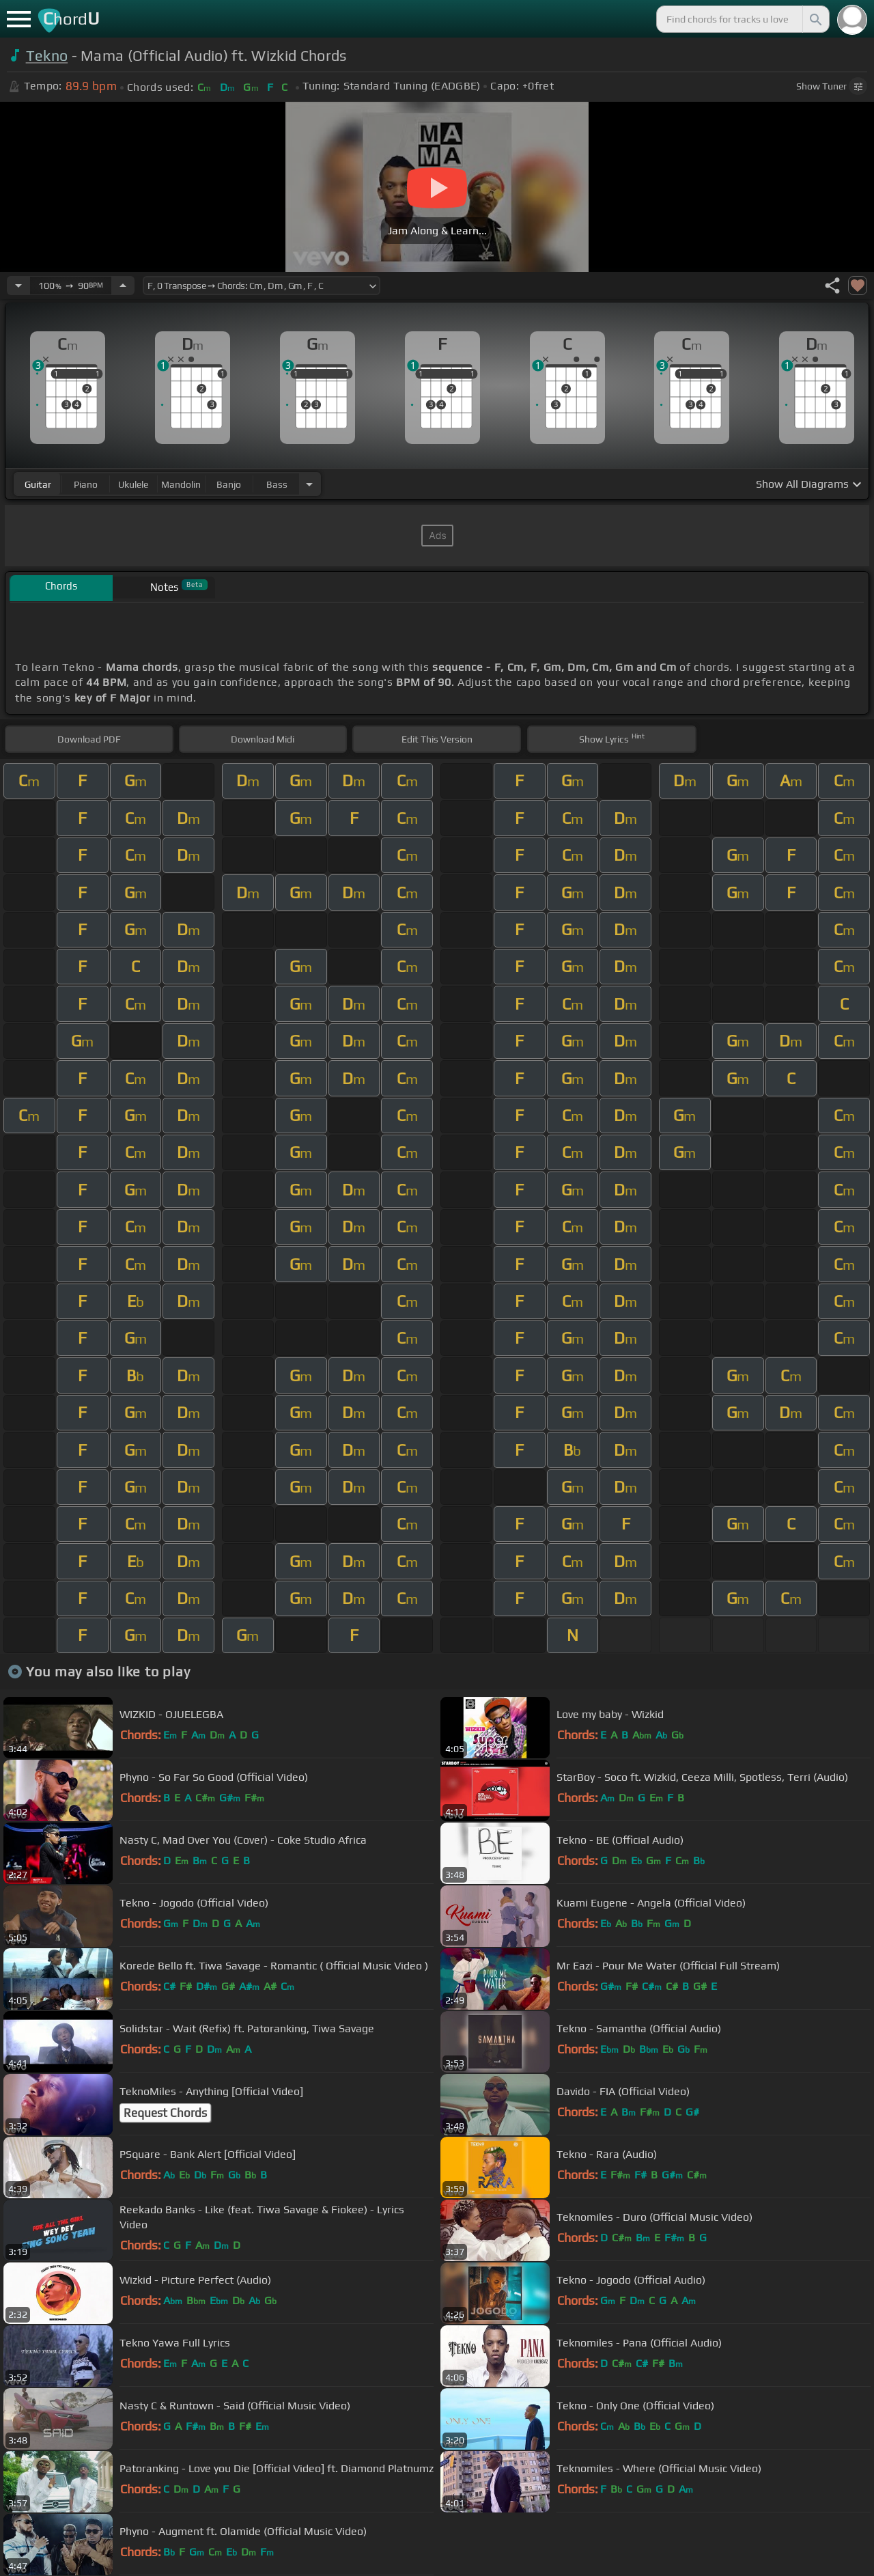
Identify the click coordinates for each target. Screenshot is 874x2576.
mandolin (181, 484)
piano (86, 484)
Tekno (47, 55)
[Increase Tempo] (123, 285)
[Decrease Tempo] (18, 285)
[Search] (814, 19)
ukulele (133, 484)
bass (276, 484)
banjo (228, 484)
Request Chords (165, 2113)
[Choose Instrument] (309, 484)
